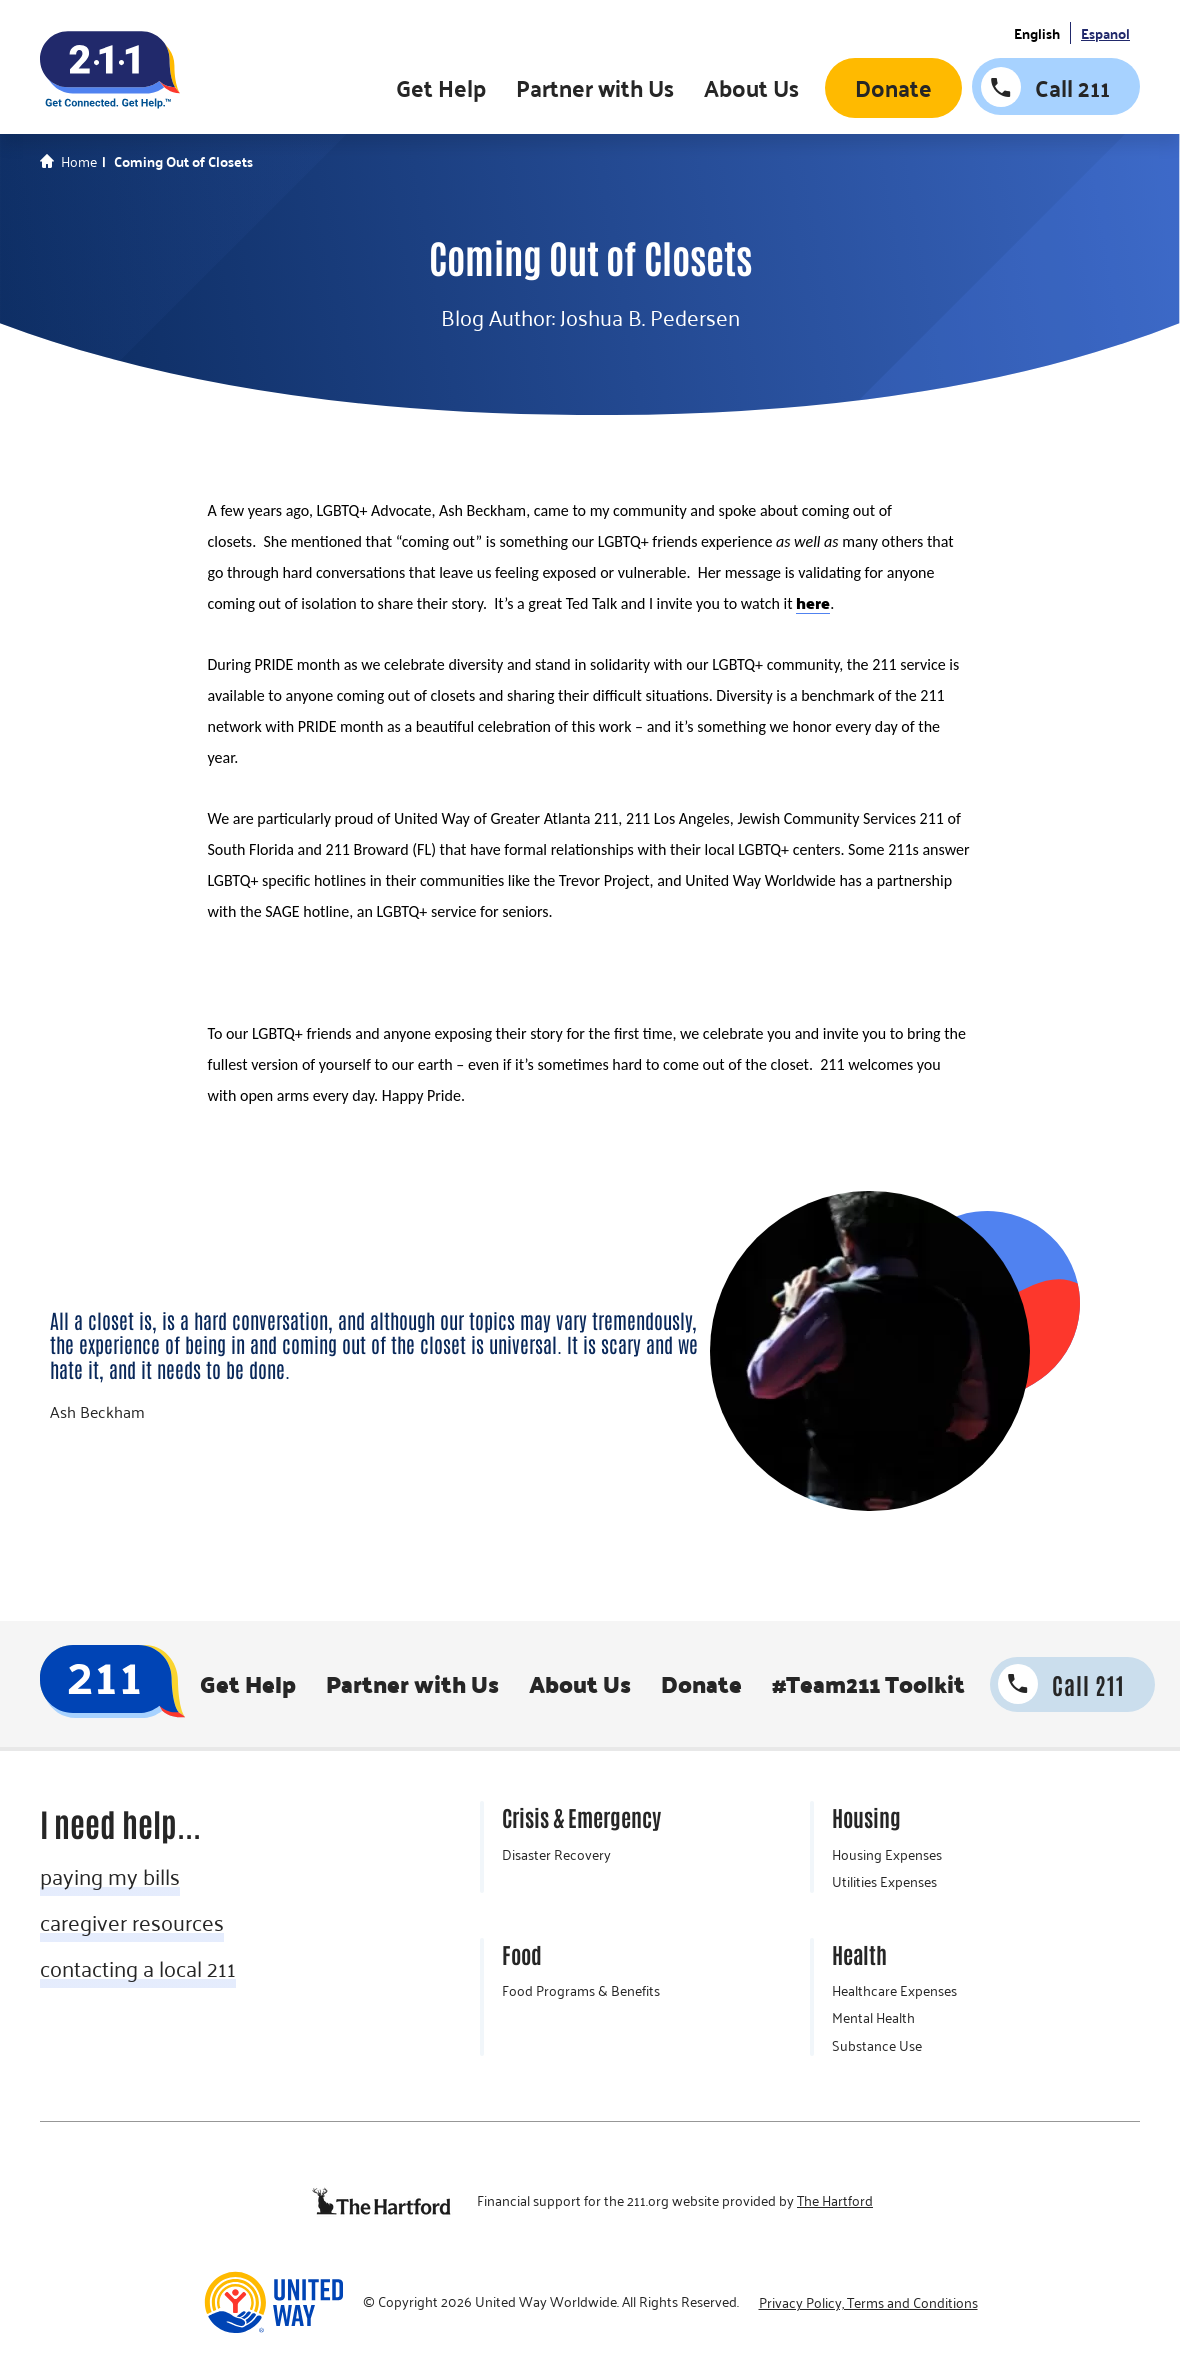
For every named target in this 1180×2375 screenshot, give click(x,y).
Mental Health (873, 2018)
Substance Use (877, 2046)
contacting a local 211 (138, 1968)
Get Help (441, 87)
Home (79, 162)
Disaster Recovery (556, 1855)
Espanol (1105, 34)
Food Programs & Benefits (581, 1991)
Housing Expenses (887, 1855)
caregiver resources (132, 1922)
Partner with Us (595, 87)
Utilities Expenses (884, 1882)
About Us (751, 87)
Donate (893, 87)
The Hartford (835, 2201)
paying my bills (110, 1876)
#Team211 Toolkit (868, 1684)
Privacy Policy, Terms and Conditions (868, 2303)
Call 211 (1072, 87)
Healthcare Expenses (894, 1991)
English (1037, 34)
